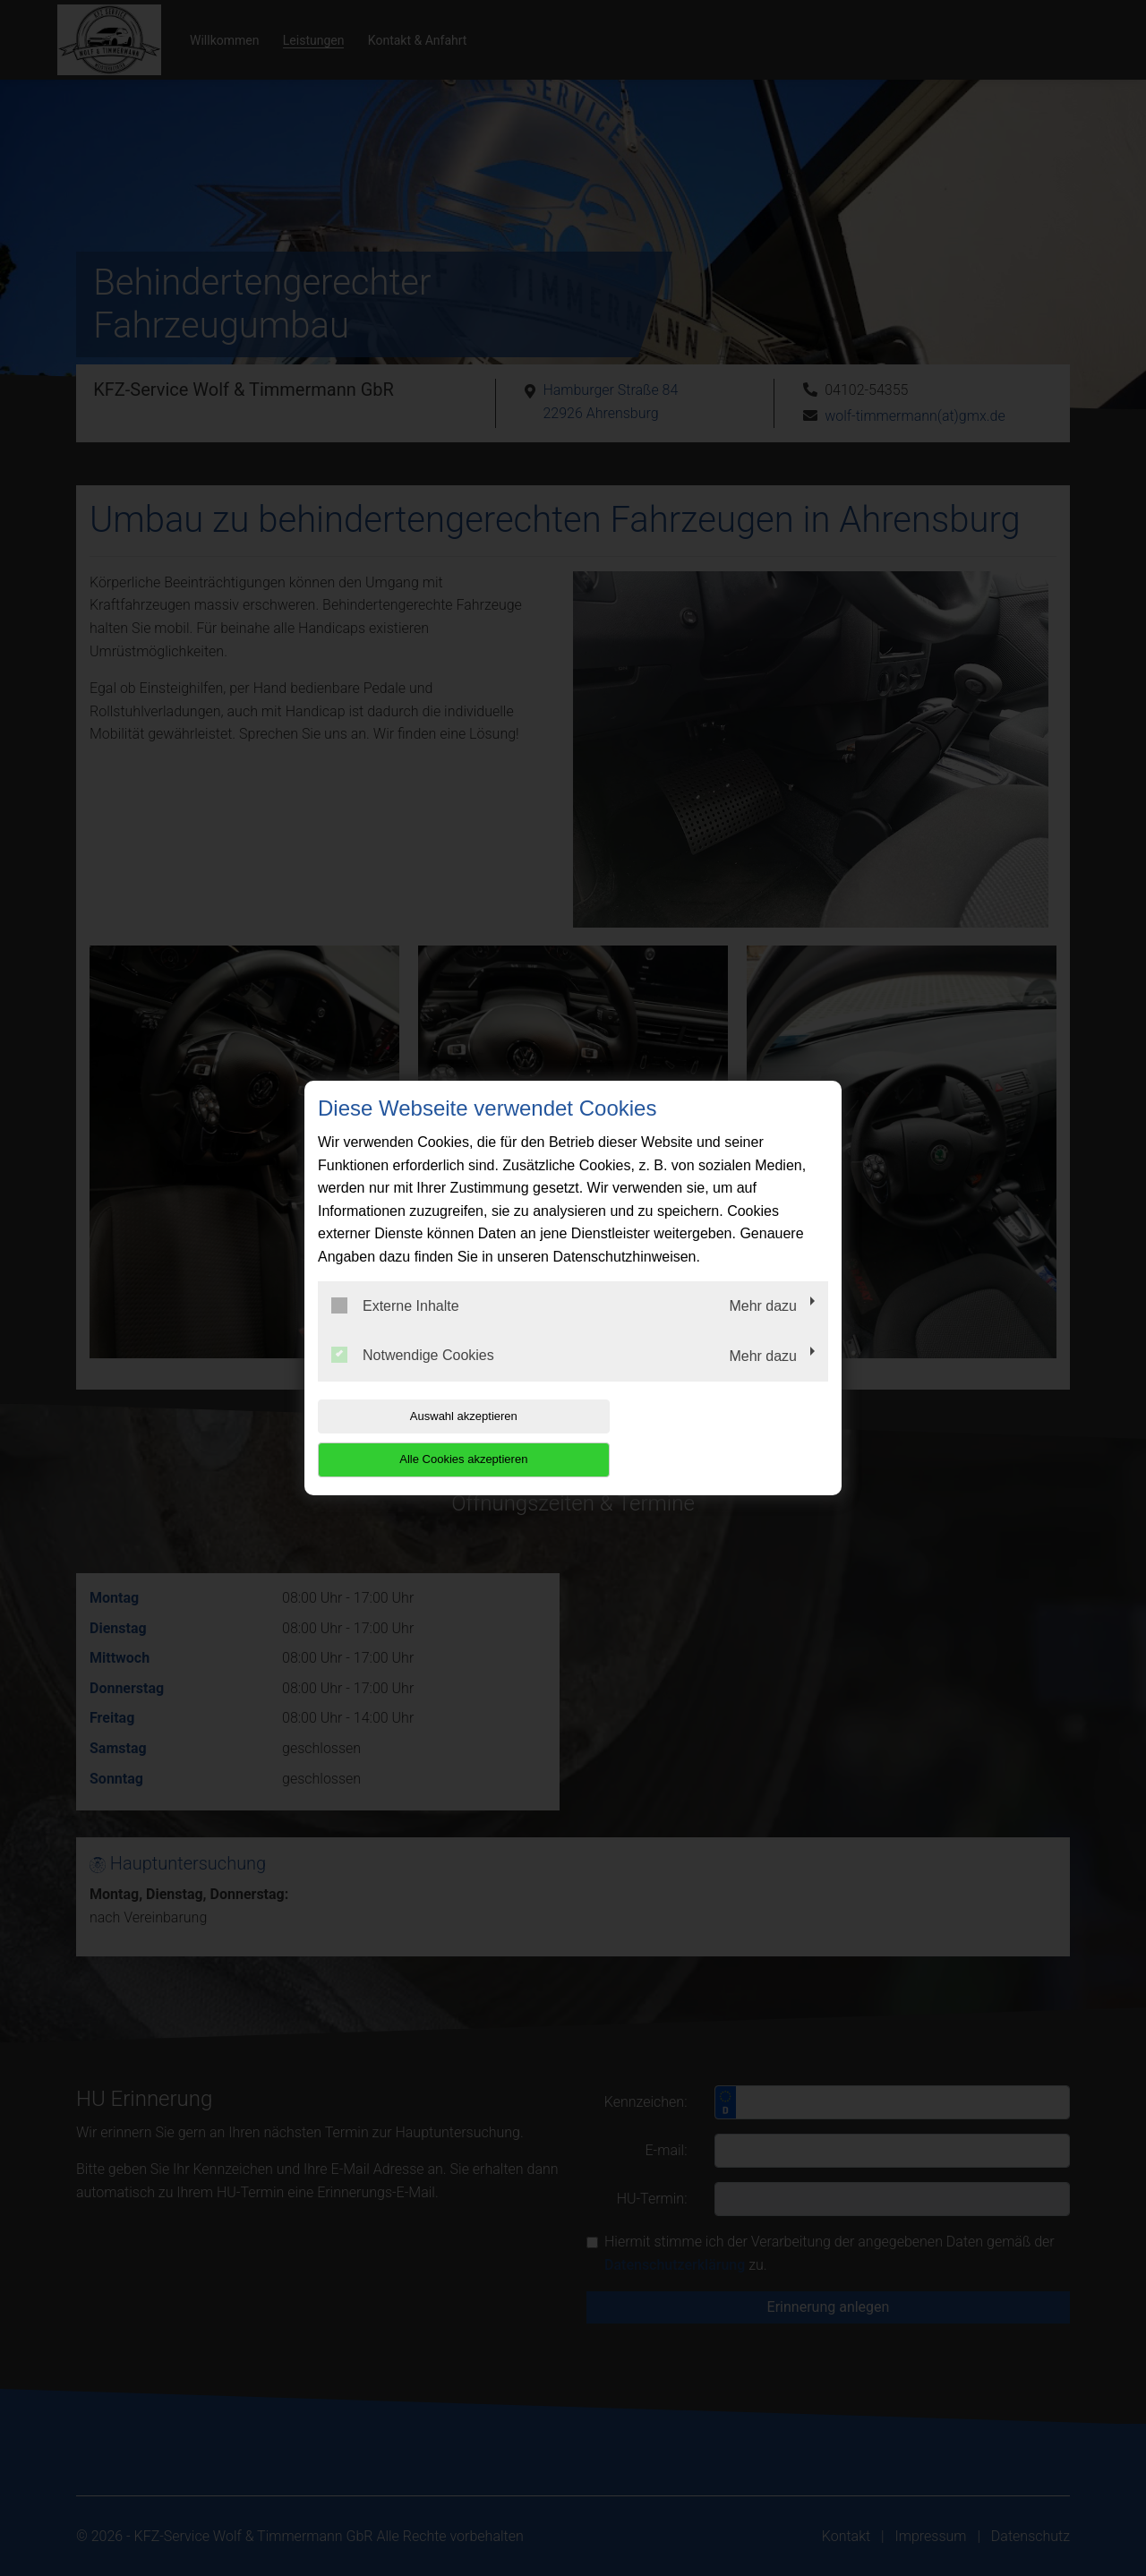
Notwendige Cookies (412, 1377)
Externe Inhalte (395, 1327)
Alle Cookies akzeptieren (713, 1437)
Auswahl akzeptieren (432, 1437)
